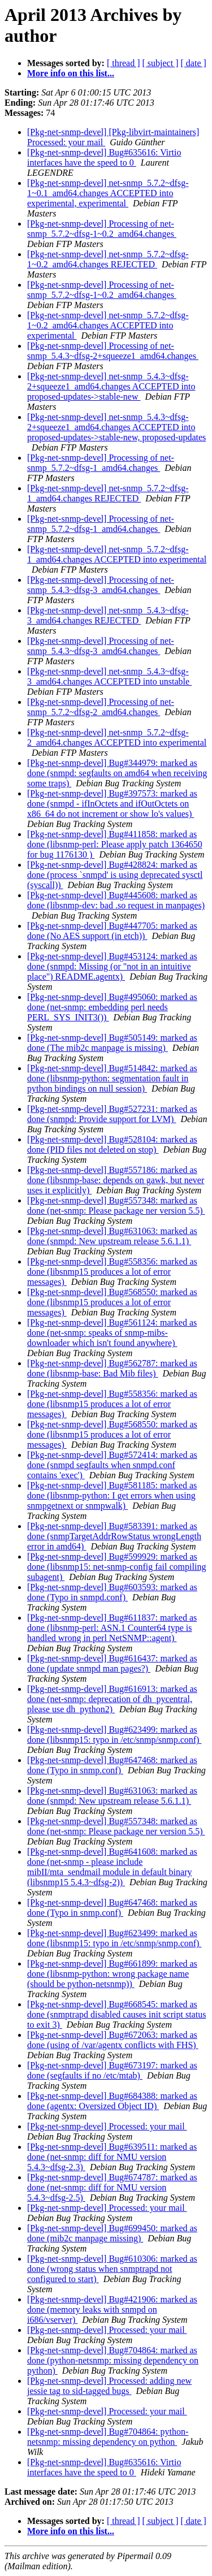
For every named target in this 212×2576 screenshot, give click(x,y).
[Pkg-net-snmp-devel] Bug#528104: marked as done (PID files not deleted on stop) (112, 1144)
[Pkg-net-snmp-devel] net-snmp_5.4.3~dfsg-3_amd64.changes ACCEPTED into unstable (109, 676)
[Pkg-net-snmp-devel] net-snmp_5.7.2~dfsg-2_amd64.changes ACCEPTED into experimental (116, 737)
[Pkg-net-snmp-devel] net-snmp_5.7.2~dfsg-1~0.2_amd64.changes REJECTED (108, 259)
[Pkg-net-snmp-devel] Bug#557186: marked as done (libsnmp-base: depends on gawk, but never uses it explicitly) (115, 1180)
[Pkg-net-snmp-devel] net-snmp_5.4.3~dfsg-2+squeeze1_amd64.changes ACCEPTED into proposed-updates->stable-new (111, 386)
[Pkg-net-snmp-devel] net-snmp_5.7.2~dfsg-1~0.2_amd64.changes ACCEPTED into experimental (108, 325)
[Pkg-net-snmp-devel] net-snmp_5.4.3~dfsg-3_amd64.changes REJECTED (108, 615)
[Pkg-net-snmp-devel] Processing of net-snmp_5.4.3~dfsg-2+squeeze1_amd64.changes (112, 351)
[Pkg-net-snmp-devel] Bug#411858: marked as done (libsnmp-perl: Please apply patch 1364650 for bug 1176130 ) (114, 844)
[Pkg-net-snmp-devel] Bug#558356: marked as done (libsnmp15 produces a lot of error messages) (112, 1272)
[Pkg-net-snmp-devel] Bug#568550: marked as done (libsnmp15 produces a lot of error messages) (112, 1302)
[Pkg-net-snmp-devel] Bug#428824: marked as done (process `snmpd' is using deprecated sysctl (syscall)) (114, 875)
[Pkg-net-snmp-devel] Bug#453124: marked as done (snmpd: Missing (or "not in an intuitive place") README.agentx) (112, 966)
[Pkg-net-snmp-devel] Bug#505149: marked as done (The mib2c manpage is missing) (112, 1043)
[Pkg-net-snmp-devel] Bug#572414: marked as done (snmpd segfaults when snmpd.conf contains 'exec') (112, 1465)
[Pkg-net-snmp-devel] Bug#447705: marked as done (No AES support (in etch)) (112, 931)
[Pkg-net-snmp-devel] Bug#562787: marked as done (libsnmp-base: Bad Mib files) (112, 1368)
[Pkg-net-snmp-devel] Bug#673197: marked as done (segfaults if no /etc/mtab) (112, 2070)
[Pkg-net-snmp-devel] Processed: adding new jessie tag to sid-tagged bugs (109, 2386)
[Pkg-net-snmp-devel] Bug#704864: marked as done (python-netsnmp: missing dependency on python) (112, 2360)
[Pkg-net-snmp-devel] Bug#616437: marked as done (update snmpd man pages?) (112, 1663)
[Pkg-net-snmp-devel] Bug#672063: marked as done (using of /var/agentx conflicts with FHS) (112, 2040)
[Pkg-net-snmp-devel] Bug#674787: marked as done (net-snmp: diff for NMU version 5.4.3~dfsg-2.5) (112, 2187)
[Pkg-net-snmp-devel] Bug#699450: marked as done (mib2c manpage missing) (112, 2233)
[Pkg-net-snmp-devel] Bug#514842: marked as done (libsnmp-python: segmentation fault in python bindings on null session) (112, 1078)
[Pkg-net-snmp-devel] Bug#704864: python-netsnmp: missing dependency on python (107, 2437)
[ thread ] (123, 63)
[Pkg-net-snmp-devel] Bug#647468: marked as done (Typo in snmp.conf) (112, 1765)
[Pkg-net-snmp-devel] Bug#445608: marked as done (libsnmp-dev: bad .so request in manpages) (116, 900)
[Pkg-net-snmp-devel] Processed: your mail (107, 2126)
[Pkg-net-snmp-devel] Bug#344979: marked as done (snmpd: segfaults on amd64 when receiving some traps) (117, 773)
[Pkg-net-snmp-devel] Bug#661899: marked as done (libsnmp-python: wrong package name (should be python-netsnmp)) (112, 1974)
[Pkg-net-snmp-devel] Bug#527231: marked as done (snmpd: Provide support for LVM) (112, 1114)
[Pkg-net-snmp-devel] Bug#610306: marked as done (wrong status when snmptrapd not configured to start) (112, 2269)
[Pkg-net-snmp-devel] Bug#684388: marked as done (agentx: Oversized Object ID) (112, 2101)
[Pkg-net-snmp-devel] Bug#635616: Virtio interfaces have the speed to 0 (104, 157)
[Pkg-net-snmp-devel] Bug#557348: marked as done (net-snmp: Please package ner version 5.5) (116, 1205)
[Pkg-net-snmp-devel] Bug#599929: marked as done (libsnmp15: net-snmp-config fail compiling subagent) (116, 1567)
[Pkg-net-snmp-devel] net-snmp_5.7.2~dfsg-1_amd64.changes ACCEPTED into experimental (116, 554)
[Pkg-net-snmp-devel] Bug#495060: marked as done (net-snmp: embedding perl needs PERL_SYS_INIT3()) (112, 1007)
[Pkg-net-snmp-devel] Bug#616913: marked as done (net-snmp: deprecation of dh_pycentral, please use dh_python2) (112, 1699)
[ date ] (193, 63)
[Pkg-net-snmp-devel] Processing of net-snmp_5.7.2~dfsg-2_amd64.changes (100, 707)
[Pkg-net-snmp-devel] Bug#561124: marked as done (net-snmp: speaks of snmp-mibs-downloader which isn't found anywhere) (112, 1333)
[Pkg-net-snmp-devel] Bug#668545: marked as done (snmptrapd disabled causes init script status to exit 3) (116, 2014)
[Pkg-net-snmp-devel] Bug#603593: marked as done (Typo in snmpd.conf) (112, 1592)
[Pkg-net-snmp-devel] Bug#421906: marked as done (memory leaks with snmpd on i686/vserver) (112, 2309)
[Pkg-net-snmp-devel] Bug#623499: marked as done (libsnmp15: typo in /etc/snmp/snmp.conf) (114, 1734)
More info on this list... (70, 73)
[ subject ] (160, 63)
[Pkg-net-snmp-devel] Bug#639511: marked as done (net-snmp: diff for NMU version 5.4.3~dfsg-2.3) (112, 2157)
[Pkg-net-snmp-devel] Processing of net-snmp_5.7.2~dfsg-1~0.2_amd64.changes (101, 229)
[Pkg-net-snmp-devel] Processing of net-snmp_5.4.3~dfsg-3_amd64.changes (100, 585)
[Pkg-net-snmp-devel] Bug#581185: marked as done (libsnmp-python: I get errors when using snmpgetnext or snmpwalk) (112, 1495)
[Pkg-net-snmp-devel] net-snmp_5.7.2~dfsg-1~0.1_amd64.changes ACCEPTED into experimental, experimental (108, 193)
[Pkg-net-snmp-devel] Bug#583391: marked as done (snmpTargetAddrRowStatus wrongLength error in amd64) (114, 1536)
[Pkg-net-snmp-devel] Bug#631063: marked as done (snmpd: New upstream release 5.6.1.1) (112, 1236)
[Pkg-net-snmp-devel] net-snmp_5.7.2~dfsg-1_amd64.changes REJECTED (108, 493)
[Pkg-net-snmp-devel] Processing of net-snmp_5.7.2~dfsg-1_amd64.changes (100, 463)
